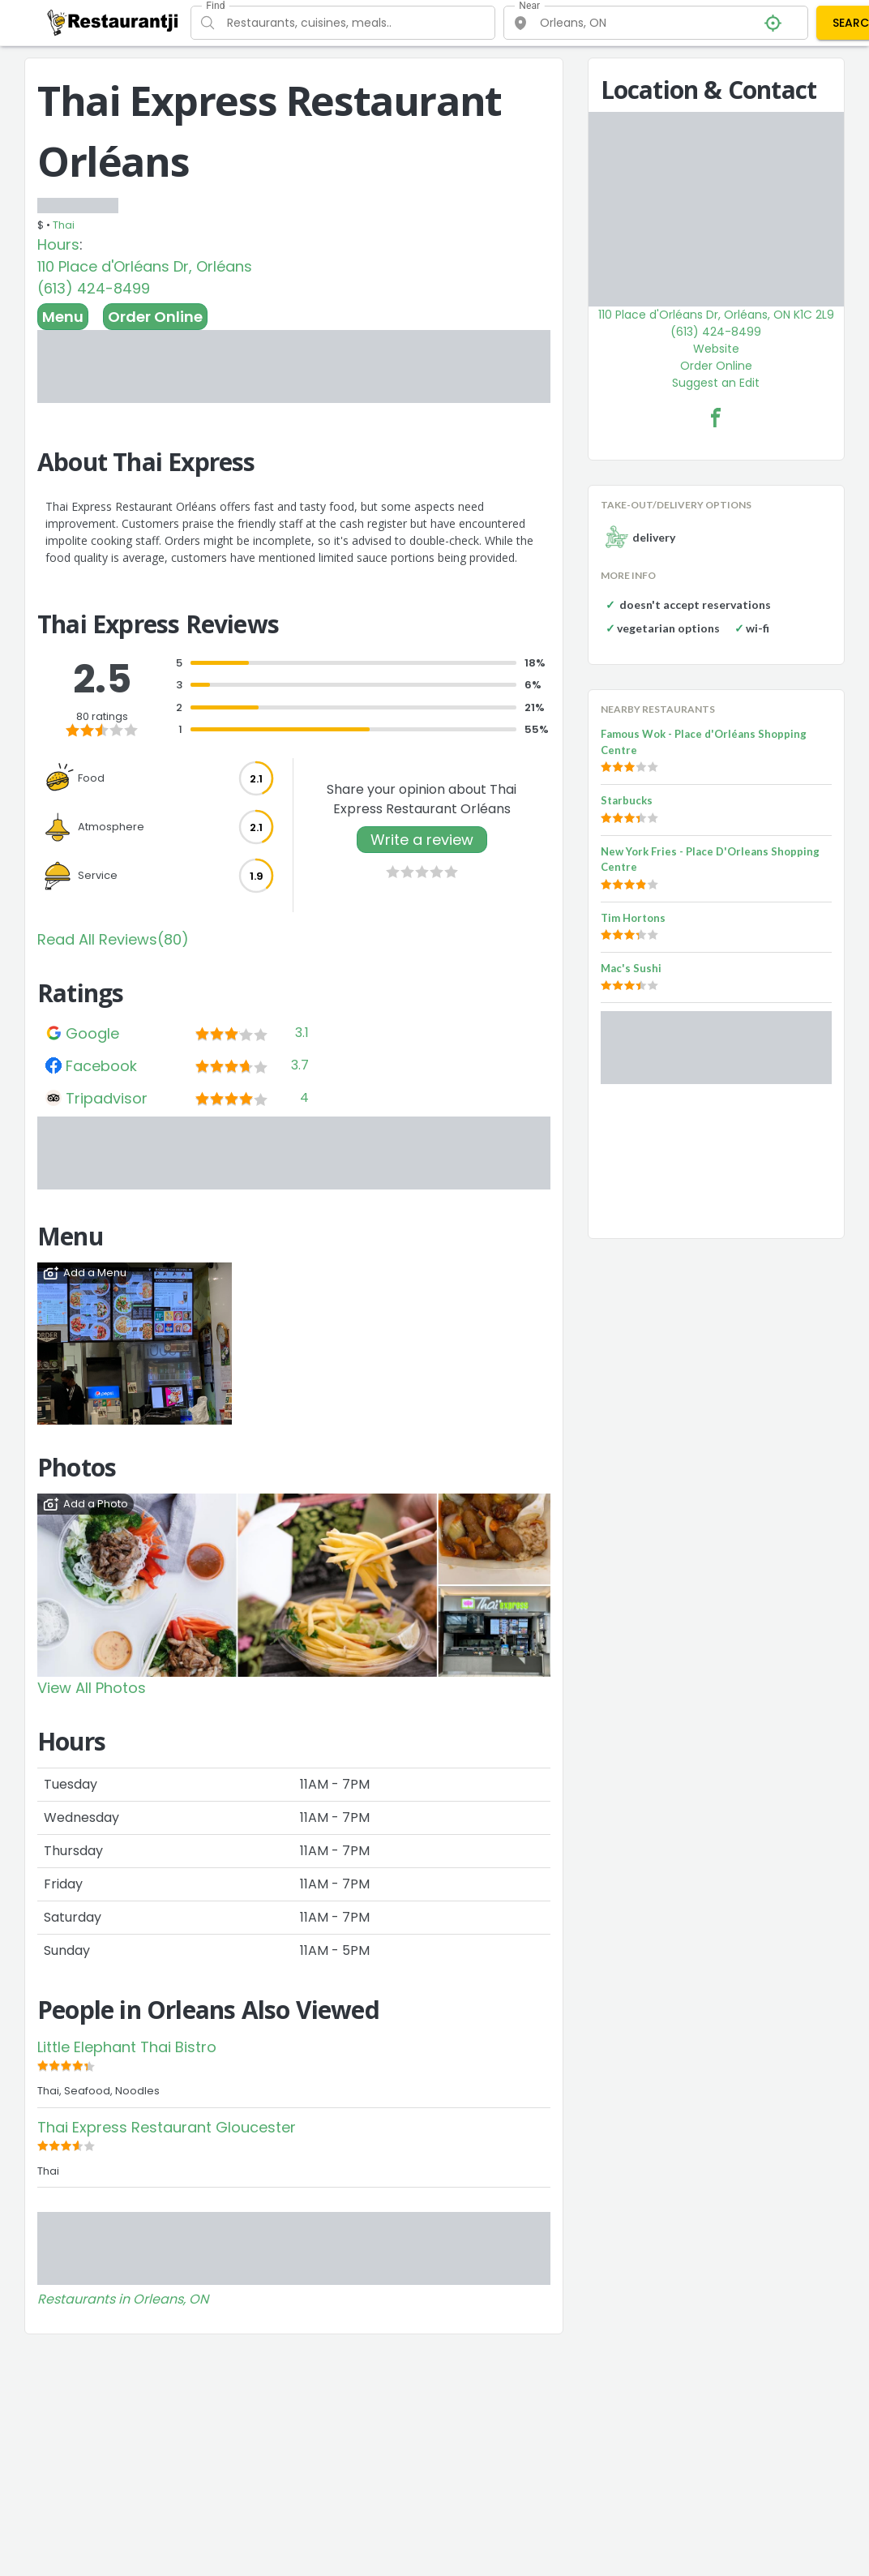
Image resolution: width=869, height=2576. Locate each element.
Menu (62, 316)
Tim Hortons (633, 917)
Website (716, 349)
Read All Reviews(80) (113, 939)
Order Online (155, 316)
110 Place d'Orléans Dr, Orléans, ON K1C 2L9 (716, 314)
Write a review (421, 839)
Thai (64, 225)
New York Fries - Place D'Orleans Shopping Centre (710, 859)
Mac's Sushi (631, 968)
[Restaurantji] (113, 22)
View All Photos (91, 1688)
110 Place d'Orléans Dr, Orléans (144, 266)
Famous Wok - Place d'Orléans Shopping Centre (704, 742)
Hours (58, 244)
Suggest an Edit (716, 383)
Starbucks (627, 800)
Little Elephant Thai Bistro (126, 2047)
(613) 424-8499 (93, 288)
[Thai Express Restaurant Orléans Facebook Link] (716, 417)
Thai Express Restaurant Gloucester (166, 2127)
